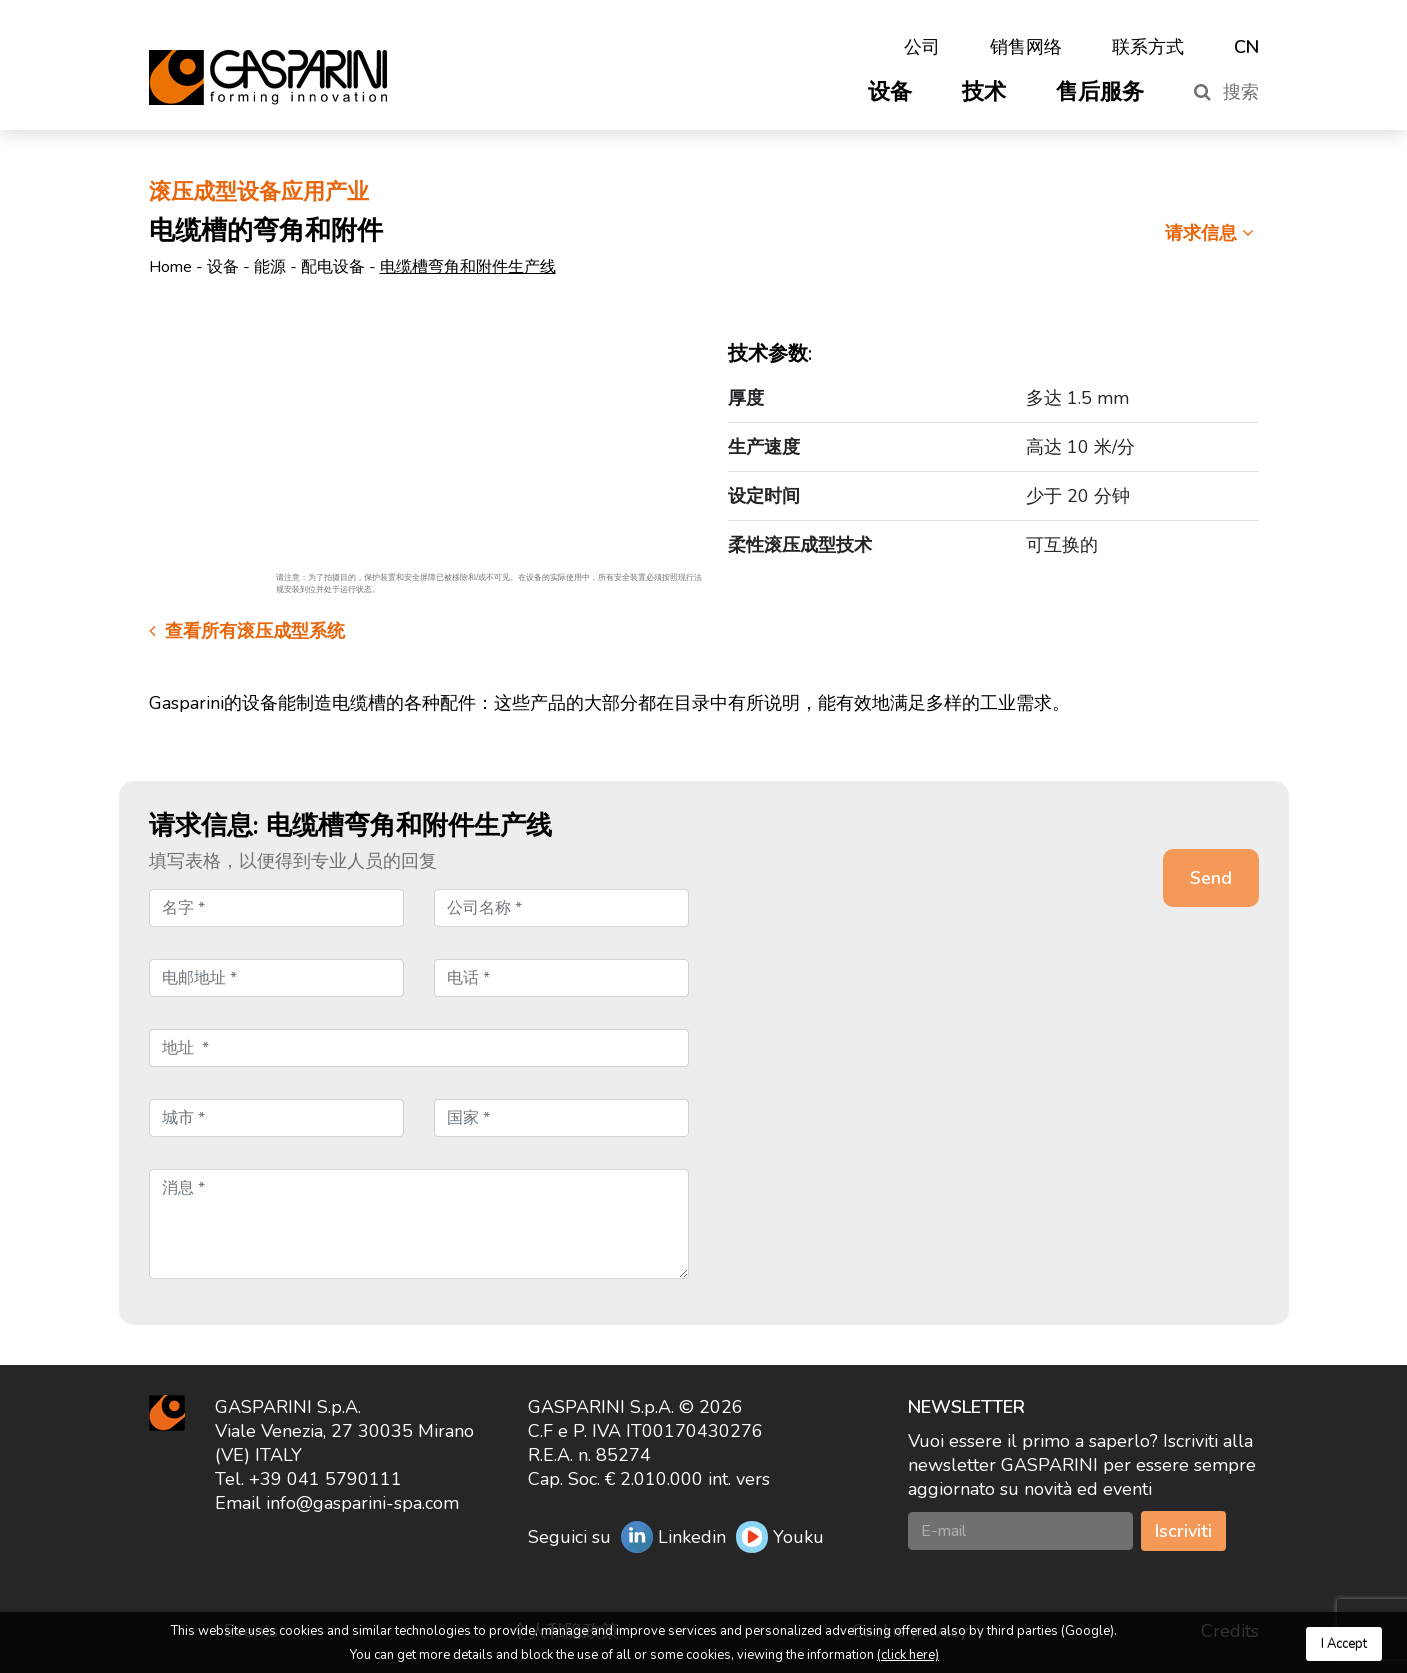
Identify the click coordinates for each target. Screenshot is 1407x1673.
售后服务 (1100, 92)
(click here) (908, 1655)
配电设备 (333, 267)
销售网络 (1026, 47)
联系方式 (1148, 47)
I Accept (1344, 1644)
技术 (984, 92)
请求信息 (1212, 233)
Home (170, 267)
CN (1246, 47)
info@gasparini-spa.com (362, 1503)
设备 (890, 92)
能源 (270, 267)
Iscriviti (1183, 1531)
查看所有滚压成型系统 (247, 631)
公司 (922, 47)
